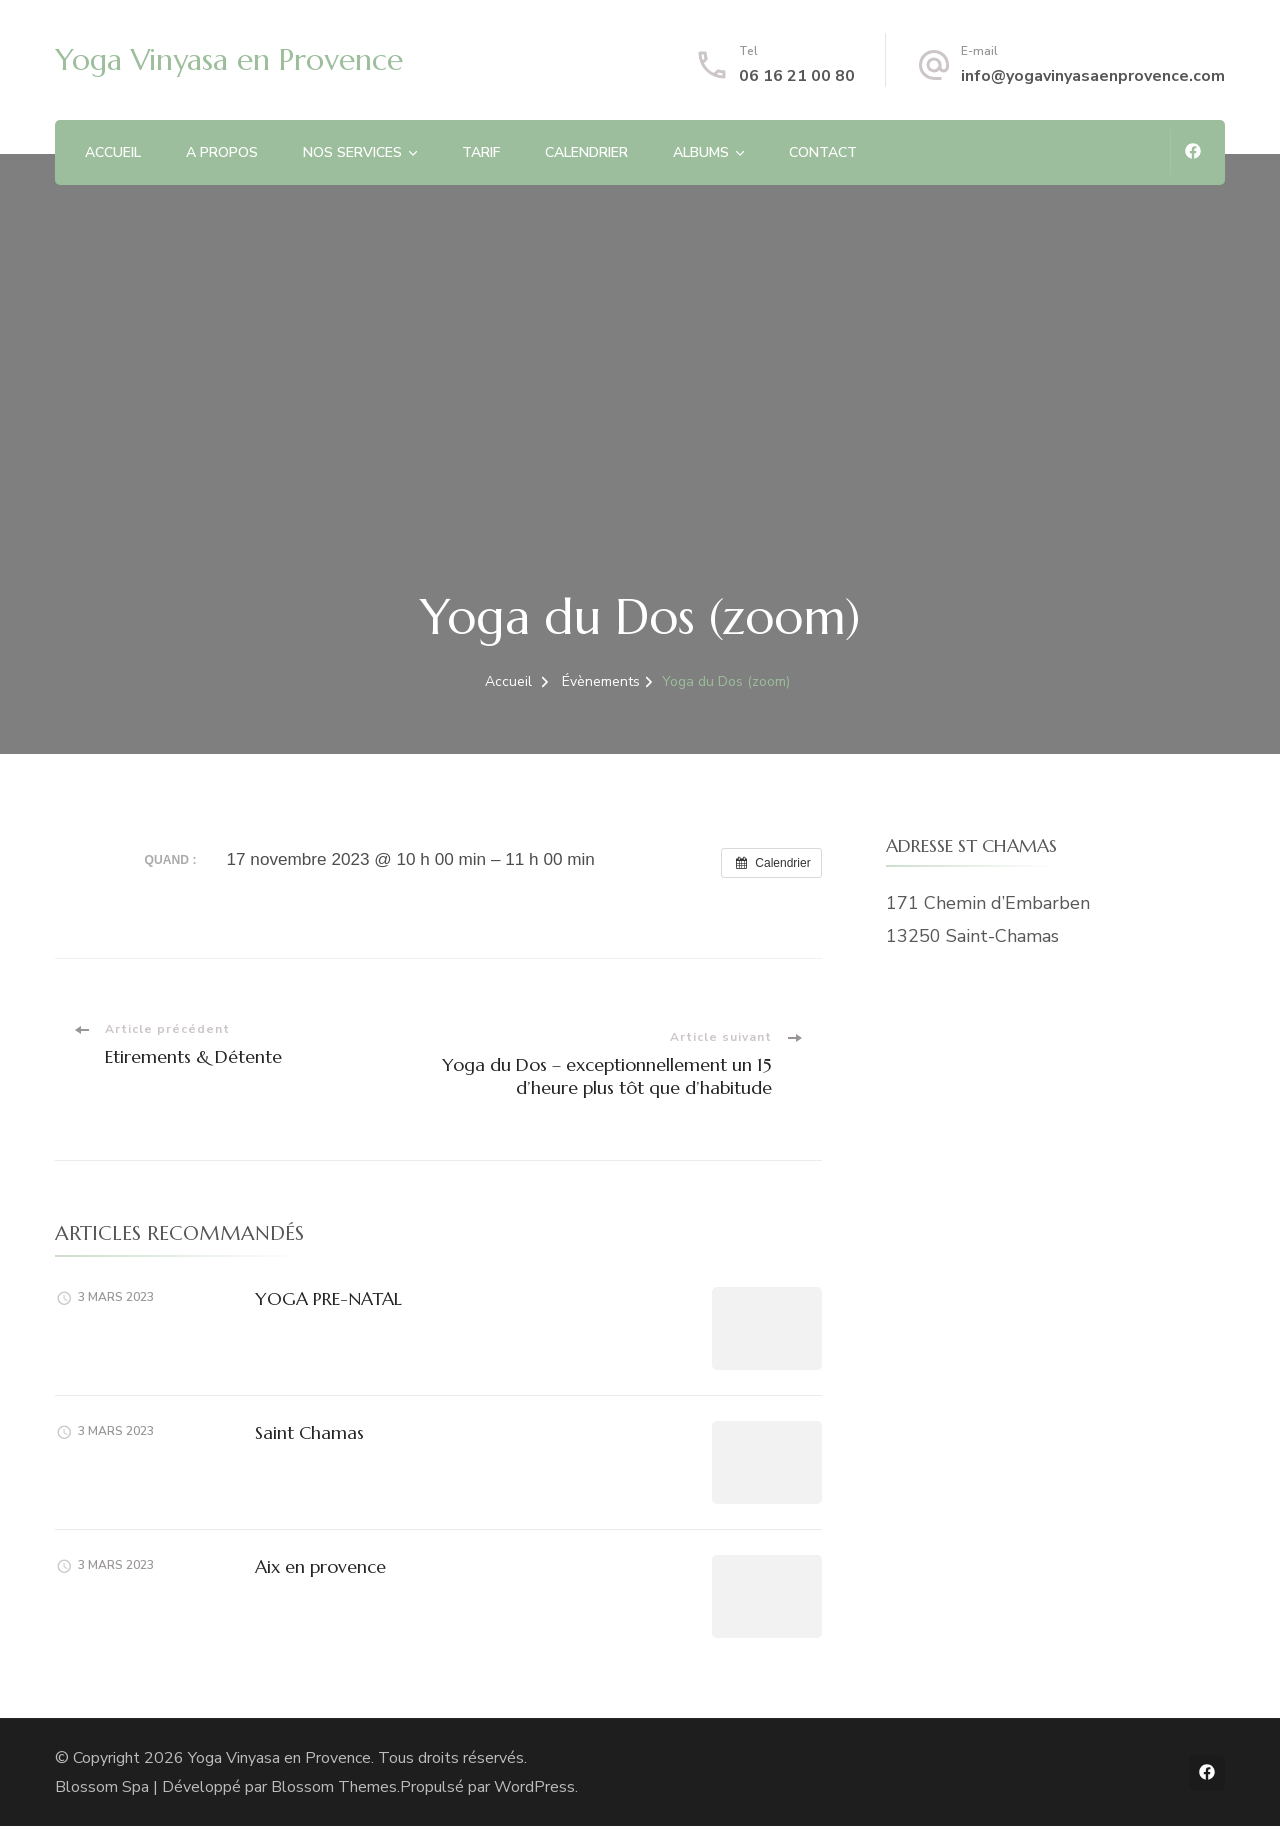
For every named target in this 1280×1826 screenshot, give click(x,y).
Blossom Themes (334, 1787)
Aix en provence (320, 1566)
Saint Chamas (309, 1432)
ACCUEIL (113, 152)
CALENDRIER (586, 152)
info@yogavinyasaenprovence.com (1093, 76)
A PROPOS (222, 152)
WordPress (534, 1787)
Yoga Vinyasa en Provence (229, 59)
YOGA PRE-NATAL (328, 1298)
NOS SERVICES (352, 152)
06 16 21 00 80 (797, 76)
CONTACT (823, 152)
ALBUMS (701, 152)
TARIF (481, 152)
